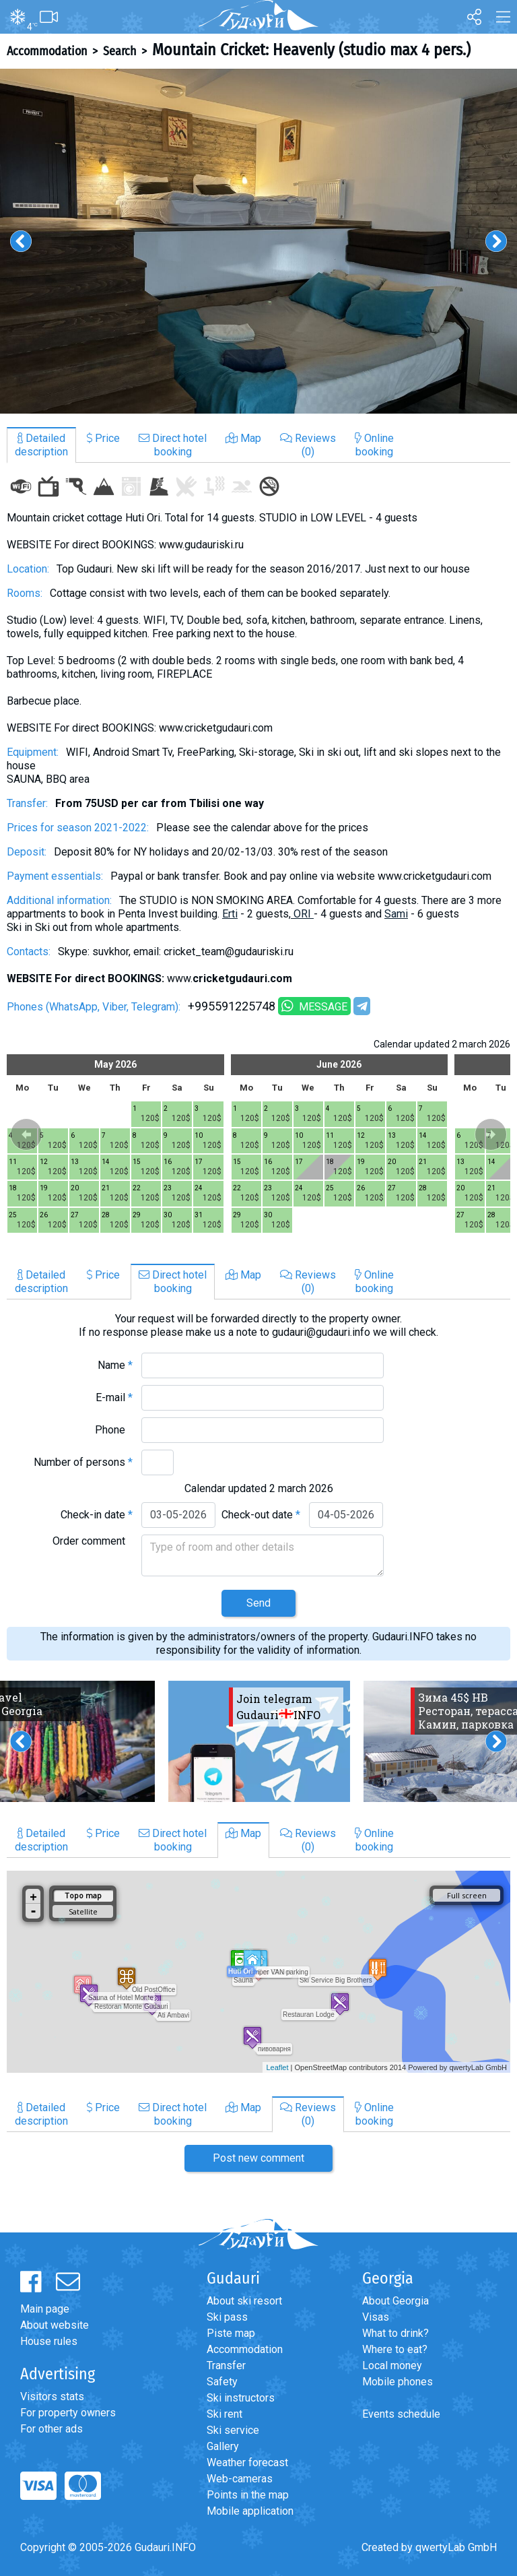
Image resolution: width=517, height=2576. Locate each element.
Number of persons (83, 1462)
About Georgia (395, 2300)
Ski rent (224, 2414)
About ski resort (244, 2300)
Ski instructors (241, 2397)
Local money (392, 2365)
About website (54, 2325)
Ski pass (227, 2317)
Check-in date (97, 1514)
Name (115, 1365)
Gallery (223, 2446)
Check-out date (260, 1514)
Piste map (231, 2333)
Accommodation (47, 51)
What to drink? (395, 2333)
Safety (222, 2381)
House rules (48, 2341)
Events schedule (401, 2414)
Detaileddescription (41, 445)
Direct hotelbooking (173, 445)
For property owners (68, 2412)
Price (103, 438)
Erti (230, 913)
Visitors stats (52, 2396)
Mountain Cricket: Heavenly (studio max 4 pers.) (311, 49)
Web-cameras (240, 2478)
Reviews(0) (308, 445)
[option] (258, 241)
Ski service (233, 2430)
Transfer (226, 2365)
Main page (44, 2309)
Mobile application (250, 2511)
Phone (114, 1429)
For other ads (51, 2428)
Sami (396, 913)
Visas (375, 2317)
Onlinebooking (374, 445)
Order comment (93, 1541)
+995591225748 (231, 1006)
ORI (304, 913)
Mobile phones (397, 2381)
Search (119, 51)
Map (243, 438)
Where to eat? (394, 2349)
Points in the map (248, 2494)
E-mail (114, 1397)
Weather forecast (247, 2462)
